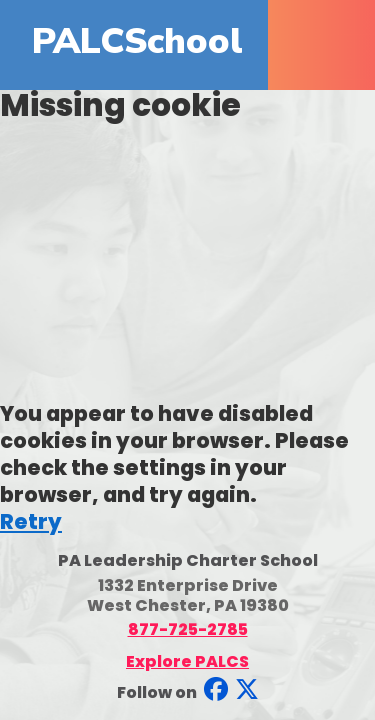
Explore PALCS (187, 661)
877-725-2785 (188, 629)
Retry (31, 521)
